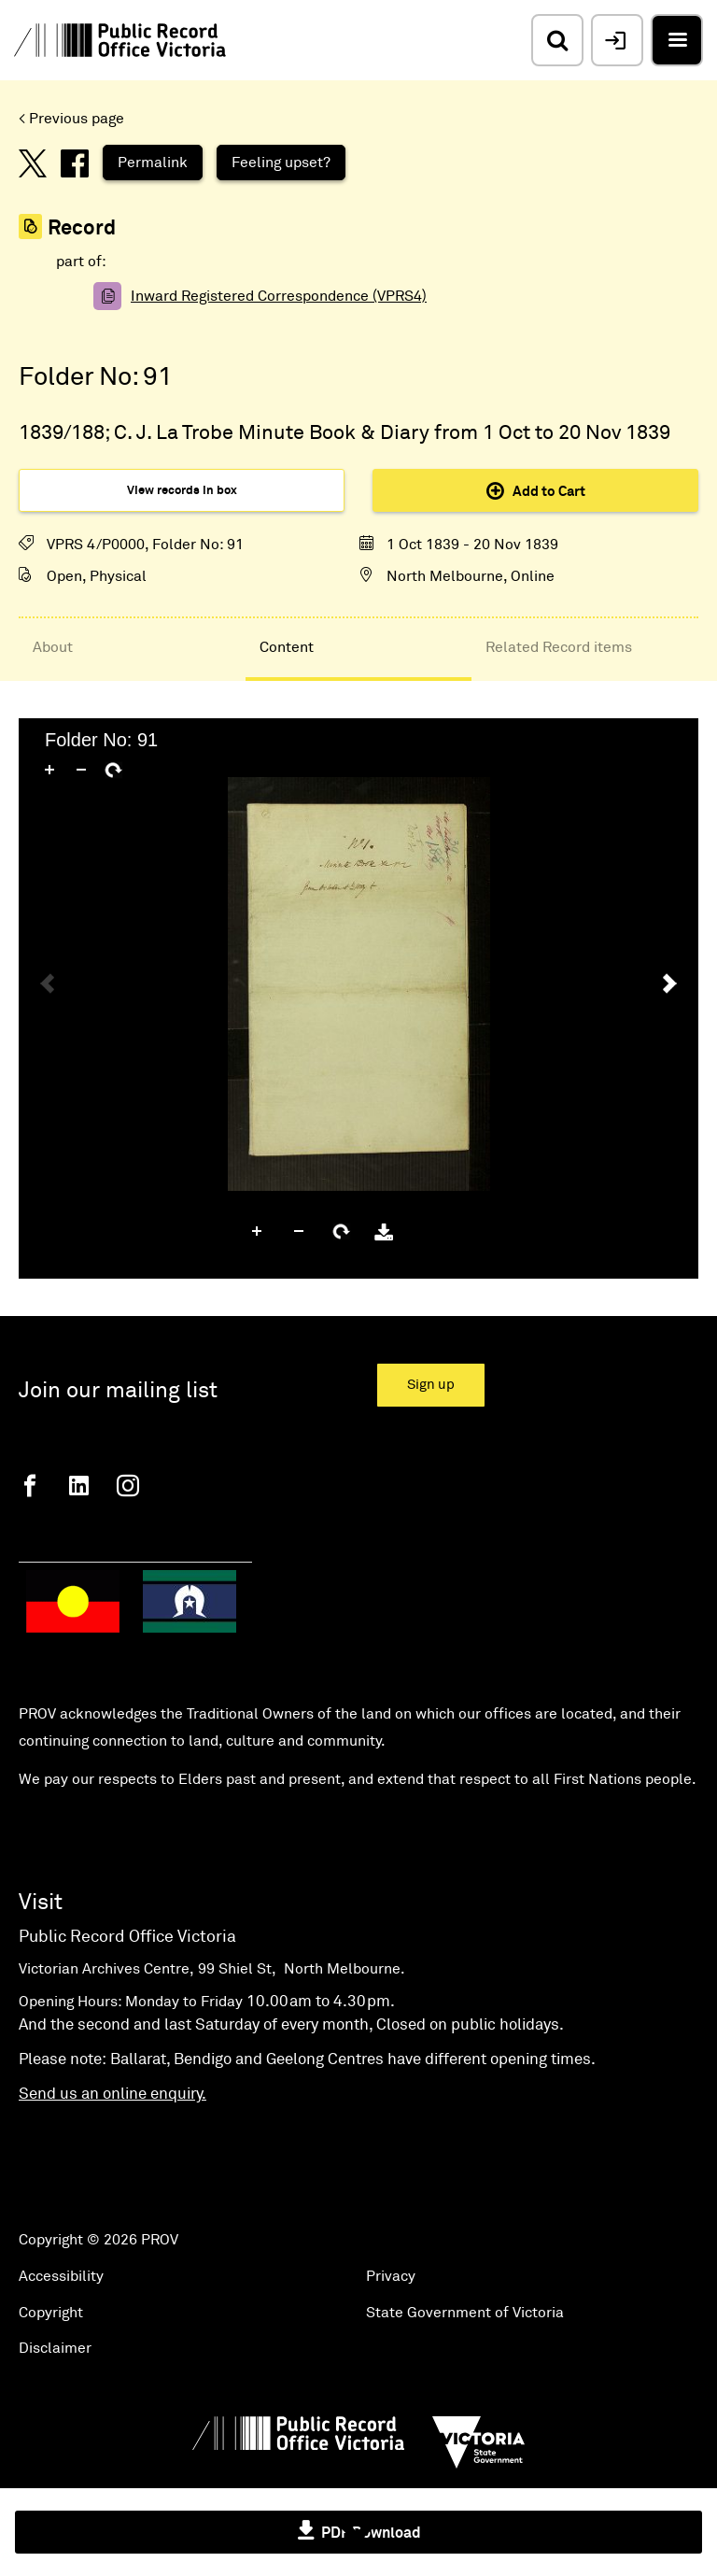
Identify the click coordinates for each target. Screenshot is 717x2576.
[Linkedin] (79, 1485)
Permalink (153, 162)
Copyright (51, 2312)
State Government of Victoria (465, 2312)
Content (287, 647)
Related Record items (558, 647)
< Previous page (71, 118)
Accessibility (61, 2276)
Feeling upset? (281, 162)
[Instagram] (128, 1485)
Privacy (390, 2276)
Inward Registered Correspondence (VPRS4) (279, 296)
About (53, 647)
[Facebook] (30, 1485)
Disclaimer (55, 2348)
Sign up (431, 1385)
